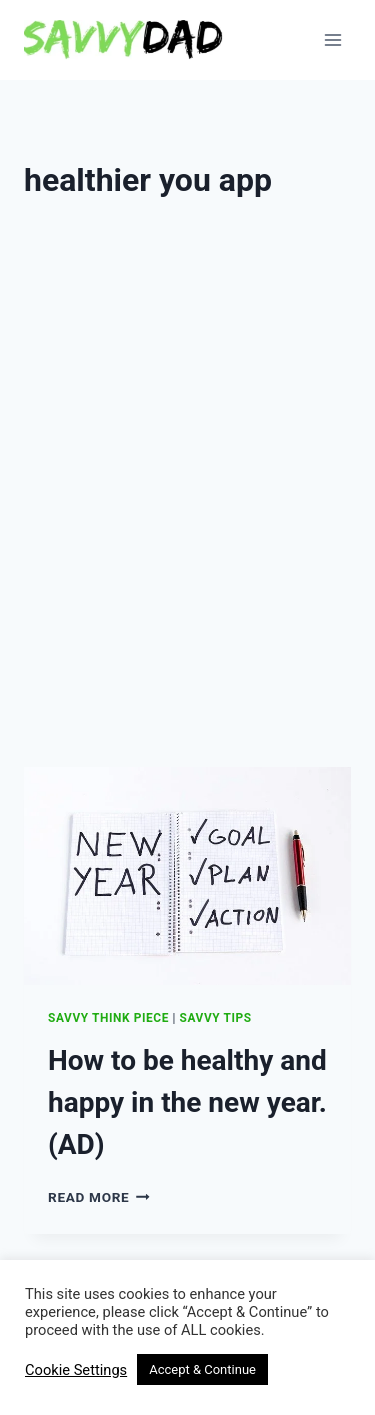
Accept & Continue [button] (202, 1369)
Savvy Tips (216, 1018)
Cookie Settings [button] (76, 1370)
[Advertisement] (187, 547)
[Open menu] (332, 39)
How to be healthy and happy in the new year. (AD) (187, 1102)
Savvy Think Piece (108, 1018)
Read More (99, 1197)
